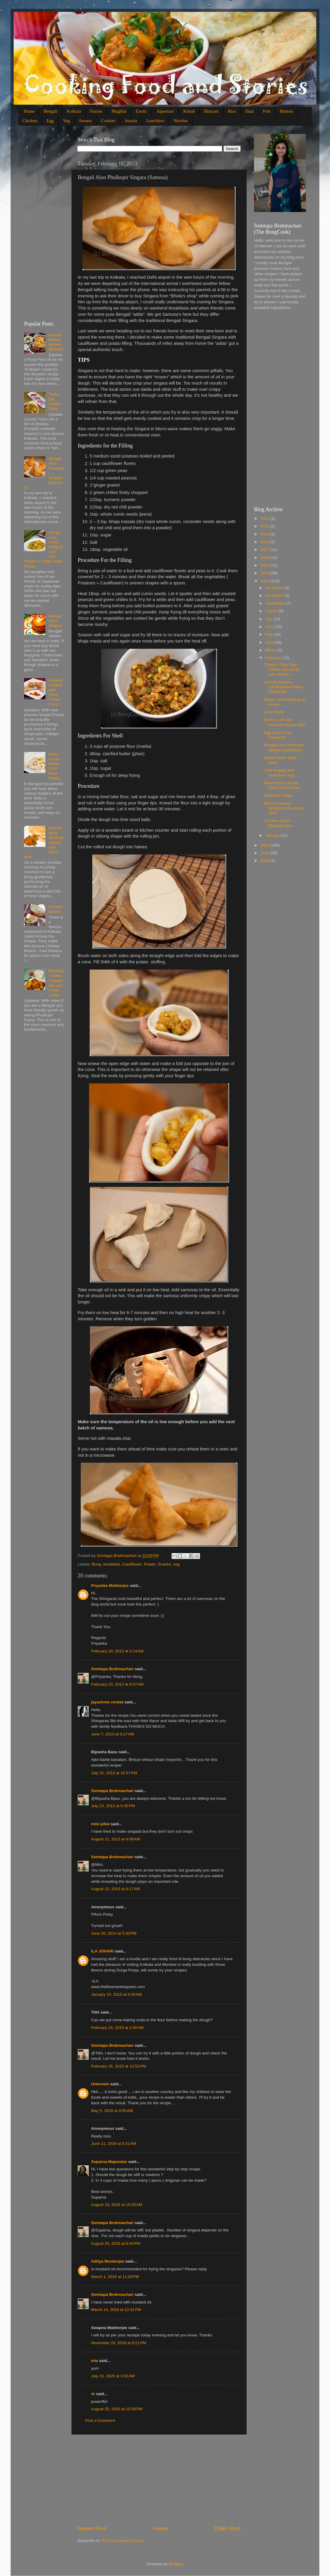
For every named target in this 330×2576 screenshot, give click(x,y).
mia (94, 2360)
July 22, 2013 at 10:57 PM (114, 1773)
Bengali (51, 111)
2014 (265, 573)
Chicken (30, 120)
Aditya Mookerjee (107, 2261)
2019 (265, 534)
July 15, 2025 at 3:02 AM (113, 2376)
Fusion (96, 111)
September (275, 603)
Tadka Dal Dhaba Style (54, 401)
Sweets (85, 120)
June (270, 626)
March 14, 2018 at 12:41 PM (116, 2309)
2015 (265, 565)
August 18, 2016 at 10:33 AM (116, 2204)
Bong (96, 1564)
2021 (265, 518)
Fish (267, 111)
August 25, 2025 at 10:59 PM (116, 2409)
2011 (265, 853)
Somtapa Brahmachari (112, 1669)
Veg (66, 120)
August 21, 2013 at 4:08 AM (115, 1839)
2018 (265, 542)
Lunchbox (156, 120)
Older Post (227, 2528)
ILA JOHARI (102, 1951)
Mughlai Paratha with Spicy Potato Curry (55, 692)
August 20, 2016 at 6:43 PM (115, 2243)
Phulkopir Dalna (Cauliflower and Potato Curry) (56, 983)
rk (93, 2394)
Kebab (189, 111)
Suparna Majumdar (109, 2161)
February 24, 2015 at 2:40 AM (117, 2027)
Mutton (286, 111)
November (275, 595)
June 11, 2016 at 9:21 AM (113, 2143)
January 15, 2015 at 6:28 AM (116, 1994)
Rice (232, 111)
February (273, 658)
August (272, 611)
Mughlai (118, 111)
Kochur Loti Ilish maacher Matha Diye (285, 722)
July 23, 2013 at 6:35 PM (113, 1806)
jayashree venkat (107, 1702)
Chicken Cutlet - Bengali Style (278, 823)
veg (176, 1564)
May (269, 634)
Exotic (141, 111)
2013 (265, 581)
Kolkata (74, 111)
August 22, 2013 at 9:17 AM (115, 1889)
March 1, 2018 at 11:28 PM (115, 2276)
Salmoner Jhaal (278, 795)
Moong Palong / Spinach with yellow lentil (284, 808)
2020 (265, 526)
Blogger (176, 2564)
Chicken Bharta (55, 909)
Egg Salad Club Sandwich (278, 734)
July (269, 619)
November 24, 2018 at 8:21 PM (118, 2343)
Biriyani (211, 111)
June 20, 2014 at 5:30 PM (114, 1933)
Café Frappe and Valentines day (279, 772)
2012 (265, 845)
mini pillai (100, 1824)
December (275, 588)
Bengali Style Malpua (55, 621)
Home (29, 111)
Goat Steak (274, 712)
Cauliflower (132, 1564)
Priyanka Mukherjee (110, 1585)
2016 (265, 557)
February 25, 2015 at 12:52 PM (118, 2066)
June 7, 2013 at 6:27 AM (112, 1734)
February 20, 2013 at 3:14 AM (117, 1651)
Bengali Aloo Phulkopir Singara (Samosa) (284, 747)
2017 (265, 549)
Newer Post (92, 2528)
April (269, 642)
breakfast (111, 1564)
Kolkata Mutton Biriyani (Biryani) (55, 342)
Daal (249, 111)
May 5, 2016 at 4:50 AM (112, 2110)
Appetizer (165, 111)
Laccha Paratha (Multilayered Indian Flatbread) (284, 687)
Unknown (100, 2084)
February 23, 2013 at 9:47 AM (117, 1684)
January (272, 835)
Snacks (131, 120)
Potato (150, 1564)
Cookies (108, 120)
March (271, 650)
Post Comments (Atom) (123, 2540)
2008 (265, 860)
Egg (50, 120)
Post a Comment (100, 2420)
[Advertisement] (159, 2480)
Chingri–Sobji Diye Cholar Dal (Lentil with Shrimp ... (281, 669)
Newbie (181, 120)
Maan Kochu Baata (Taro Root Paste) (54, 766)
